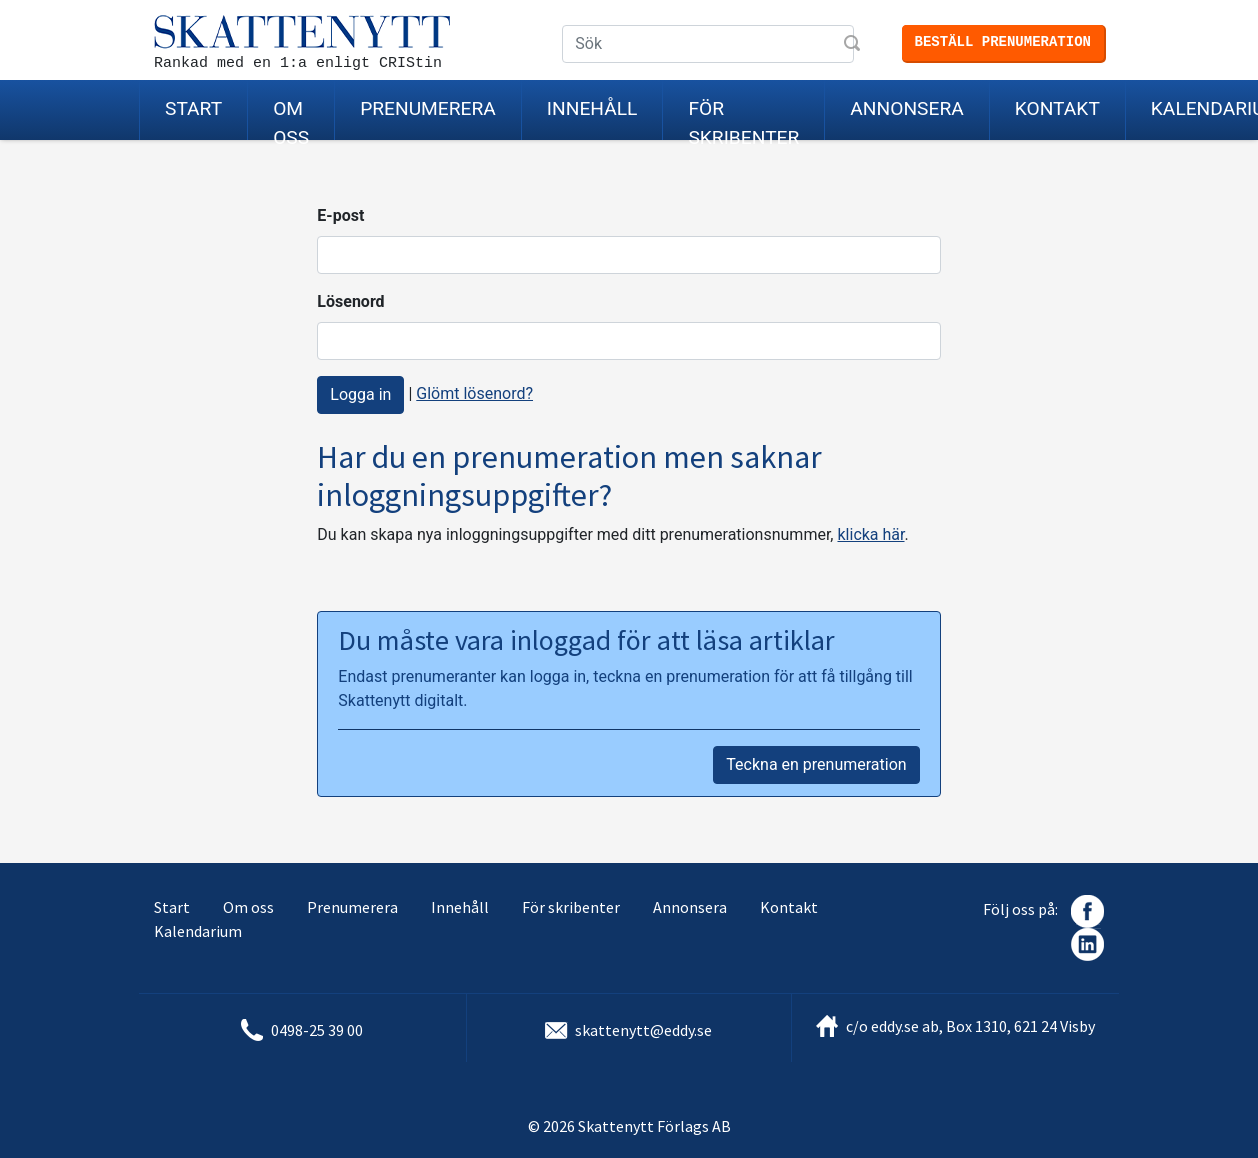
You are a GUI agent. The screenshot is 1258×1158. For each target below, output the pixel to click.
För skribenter (743, 118)
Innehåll (592, 108)
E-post (340, 215)
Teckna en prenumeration (816, 764)
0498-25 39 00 (317, 1030)
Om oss (291, 118)
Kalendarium (198, 931)
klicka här (870, 534)
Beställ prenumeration (1003, 42)
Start (193, 108)
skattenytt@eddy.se (643, 1030)
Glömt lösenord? (474, 393)
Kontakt (1057, 108)
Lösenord (350, 301)
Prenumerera (428, 108)
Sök (854, 45)
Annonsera (906, 108)
